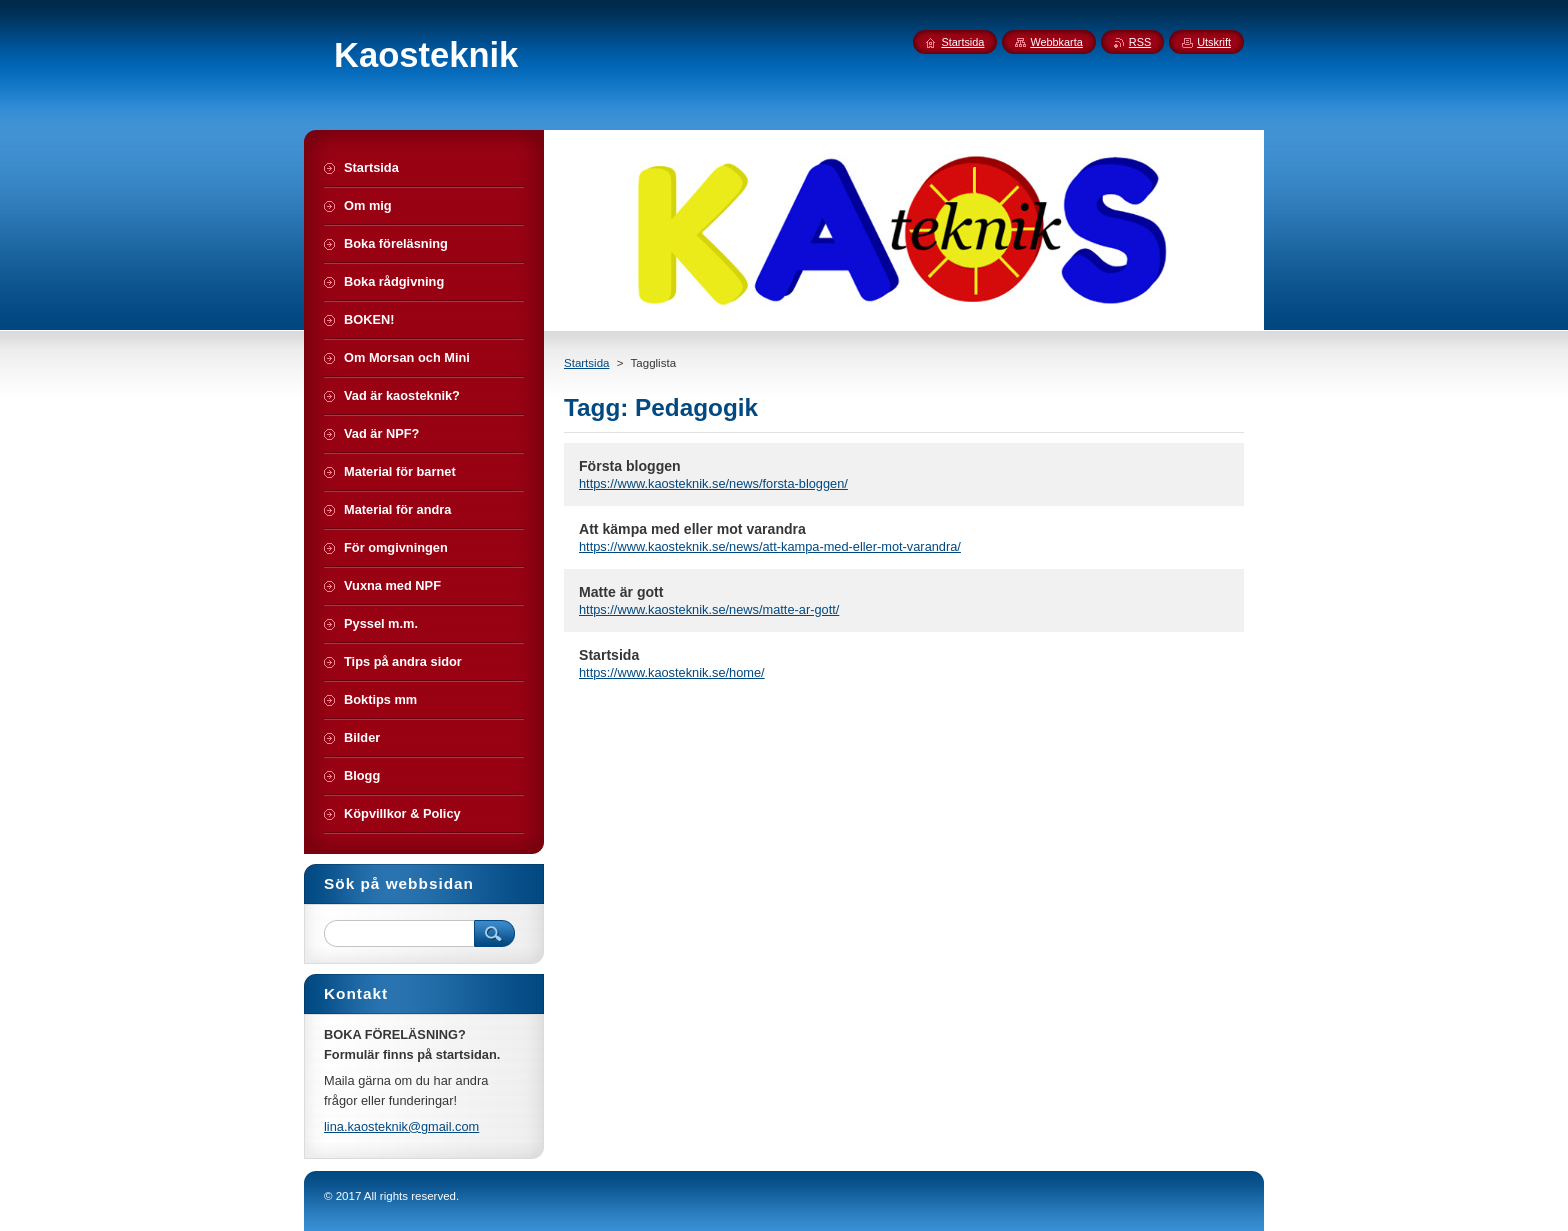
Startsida (586, 363)
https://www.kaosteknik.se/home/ (672, 672)
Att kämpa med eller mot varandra (692, 529)
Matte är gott (621, 592)
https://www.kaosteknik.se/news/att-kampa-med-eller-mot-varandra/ (770, 546)
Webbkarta (1056, 42)
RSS (1140, 42)
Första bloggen (630, 466)
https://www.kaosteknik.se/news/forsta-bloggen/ (713, 483)
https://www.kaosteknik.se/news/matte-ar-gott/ (709, 609)
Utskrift (1214, 42)
